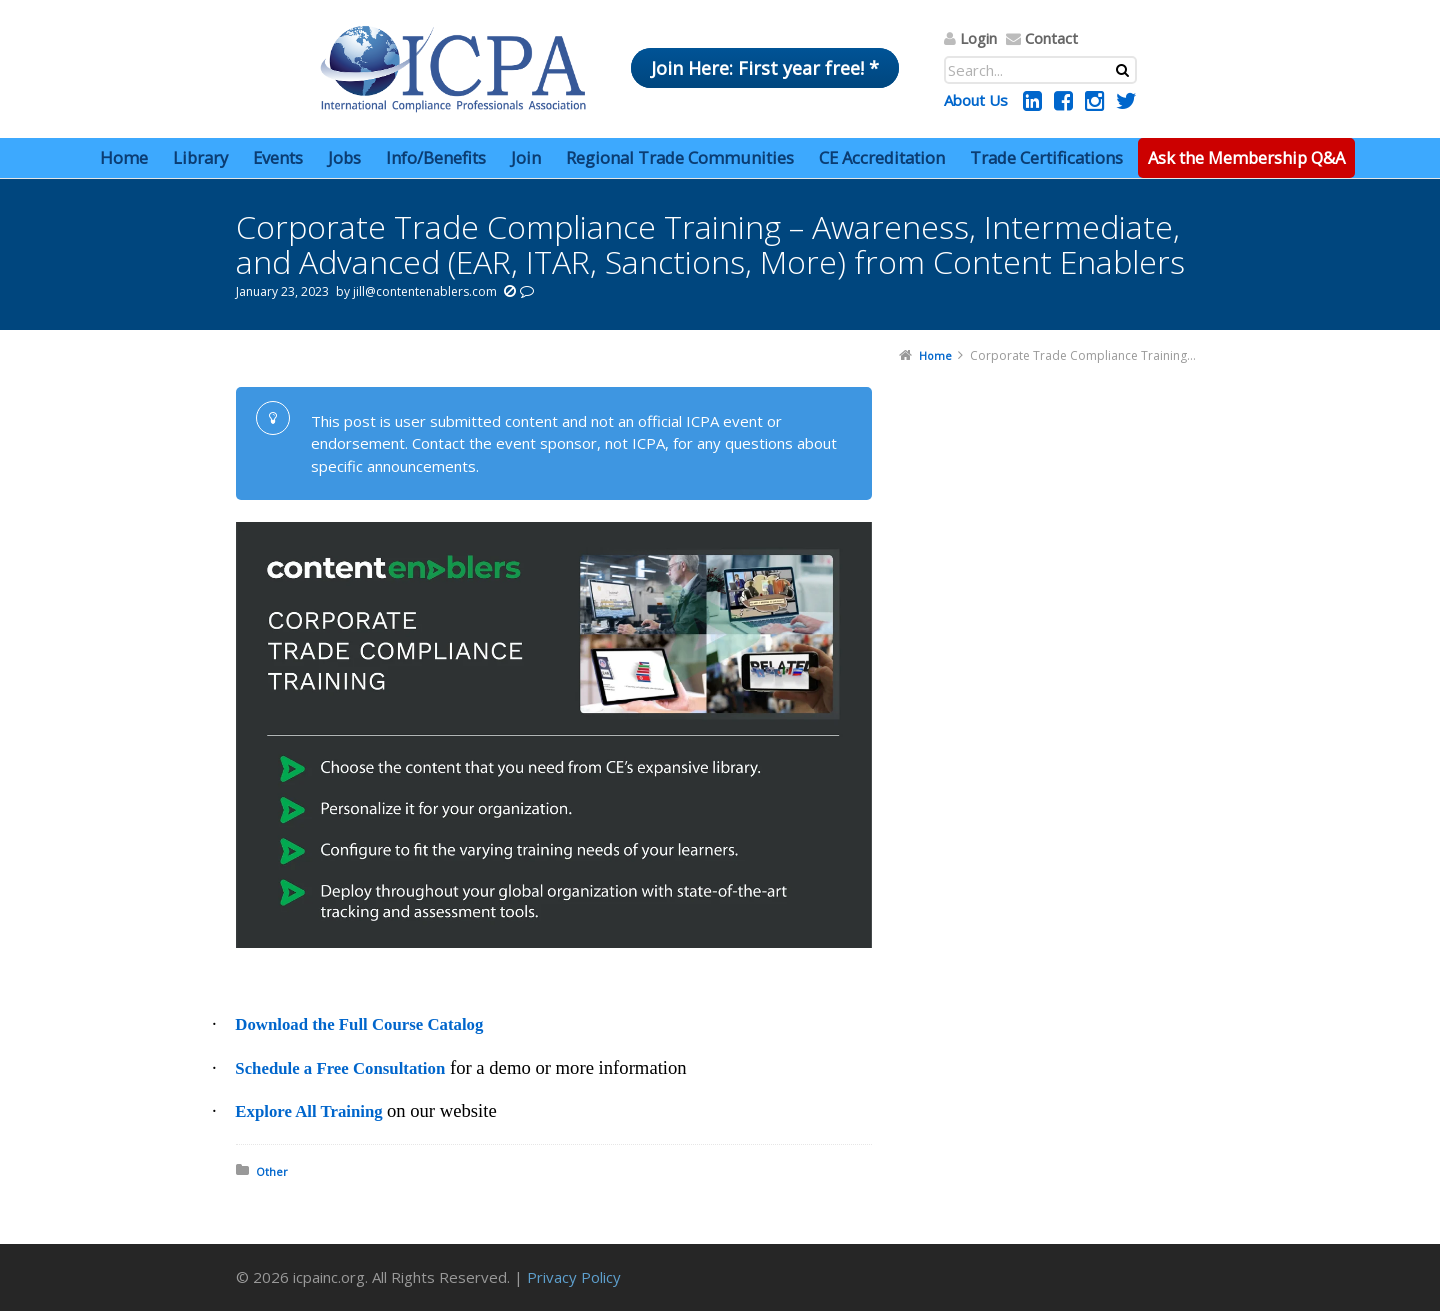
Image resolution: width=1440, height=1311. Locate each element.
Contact (1051, 38)
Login (978, 38)
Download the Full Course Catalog (359, 1024)
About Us (976, 100)
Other (272, 1171)
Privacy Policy (574, 1277)
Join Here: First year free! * (765, 68)
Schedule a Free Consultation (340, 1068)
